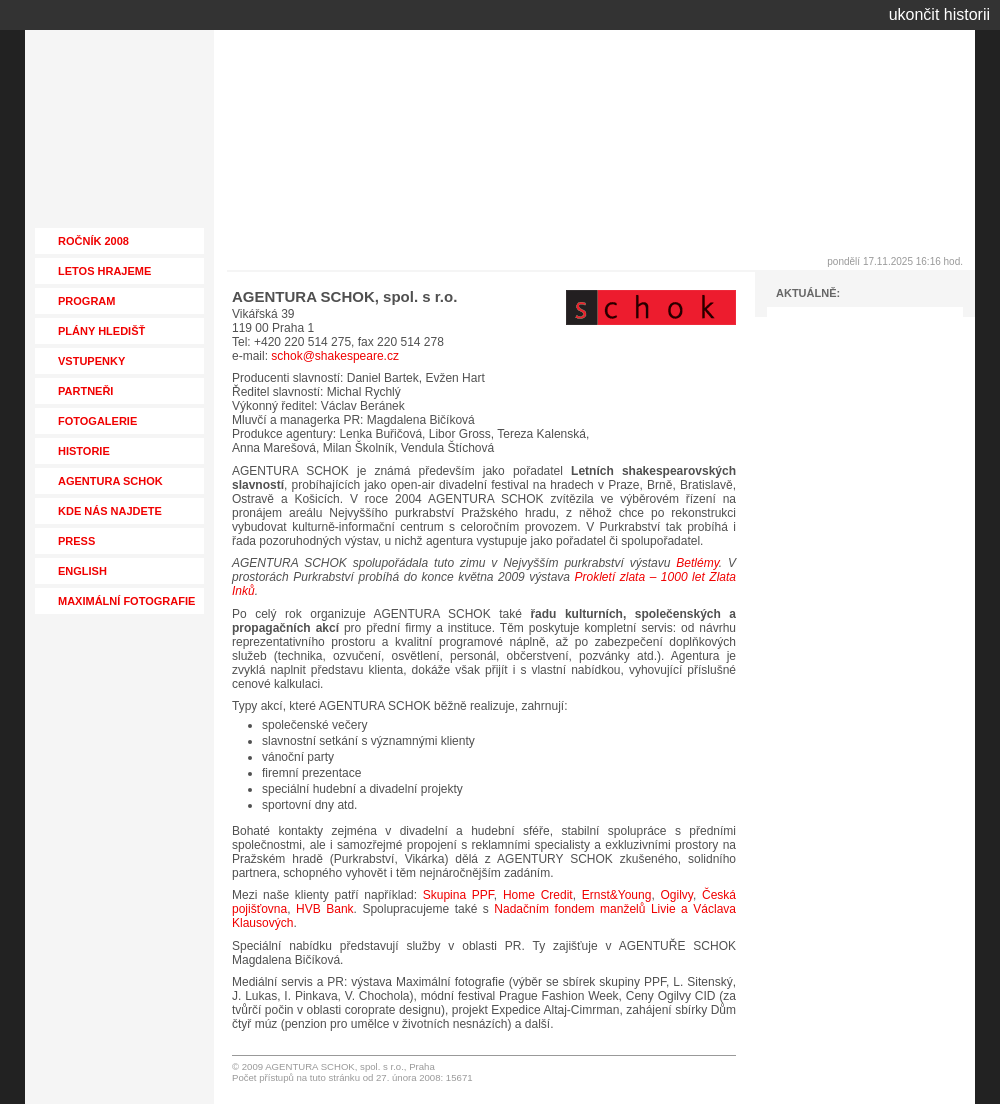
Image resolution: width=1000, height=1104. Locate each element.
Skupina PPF (458, 895)
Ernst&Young (617, 895)
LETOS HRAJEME (104, 271)
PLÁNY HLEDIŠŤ (101, 331)
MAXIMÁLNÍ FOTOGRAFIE (126, 601)
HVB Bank (325, 909)
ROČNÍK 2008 (93, 241)
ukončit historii (939, 14)
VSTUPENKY (91, 361)
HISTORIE (84, 451)
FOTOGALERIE (97, 421)
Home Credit (538, 895)
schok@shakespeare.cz (335, 356)
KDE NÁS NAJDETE (110, 511)
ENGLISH (82, 571)
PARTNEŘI (85, 391)
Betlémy (697, 563)
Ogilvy (676, 895)
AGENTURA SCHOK (110, 481)
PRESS (76, 541)
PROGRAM (86, 301)
